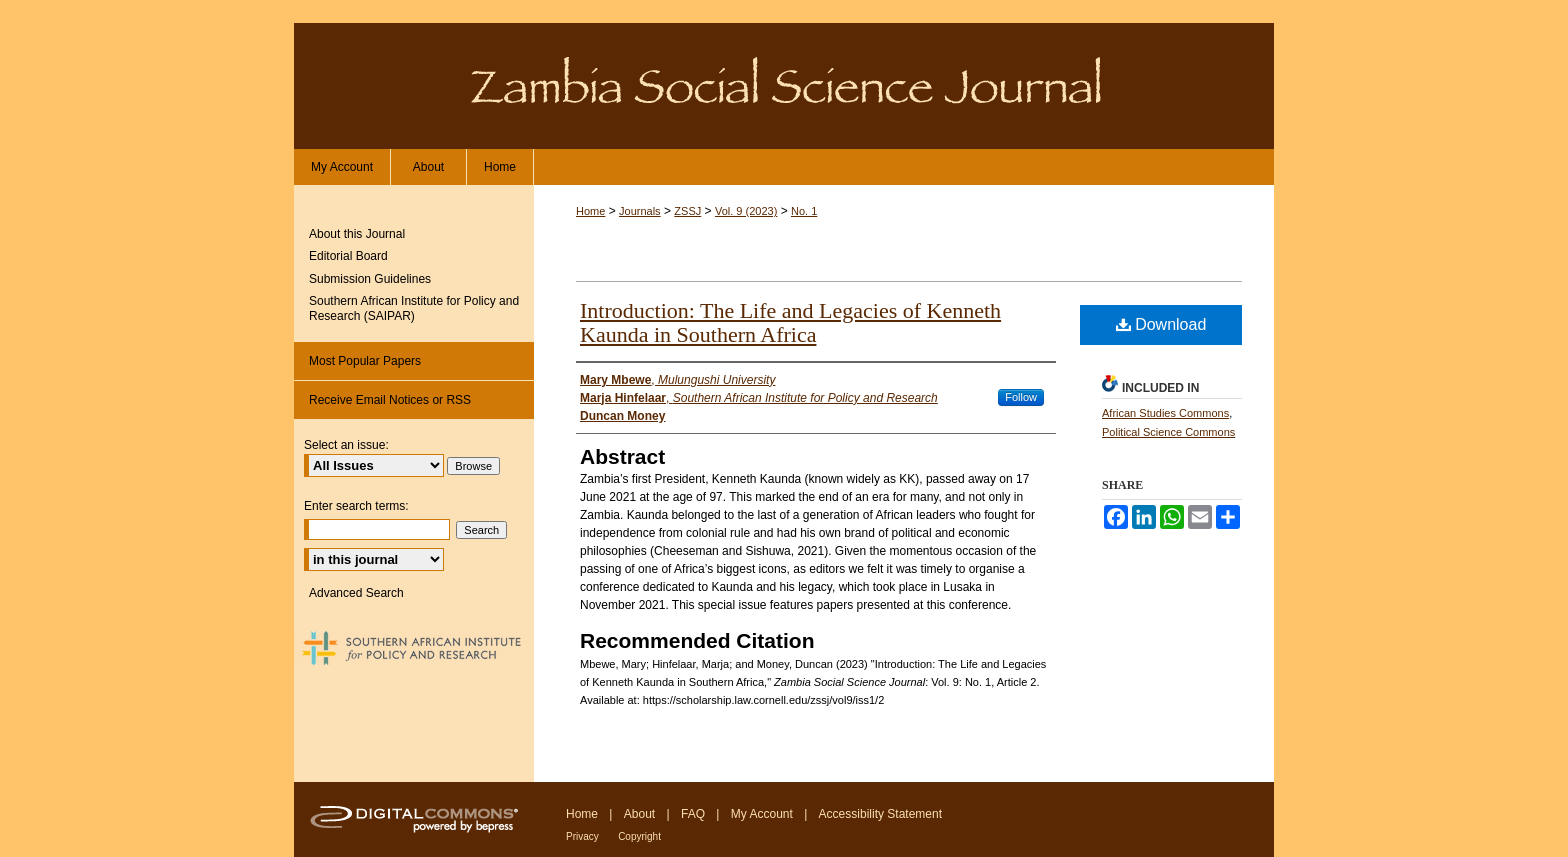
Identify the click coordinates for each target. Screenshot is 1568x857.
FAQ (693, 814)
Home (590, 211)
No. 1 (804, 211)
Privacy (582, 836)
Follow (1021, 397)
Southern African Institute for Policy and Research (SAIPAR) (414, 308)
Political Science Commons (1168, 432)
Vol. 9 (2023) (746, 211)
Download (1161, 324)
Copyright (639, 836)
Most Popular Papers (365, 361)
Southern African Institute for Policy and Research (414, 648)
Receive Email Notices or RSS (390, 400)
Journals (640, 211)
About (639, 814)
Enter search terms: (356, 506)
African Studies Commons (1165, 413)
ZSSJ (687, 211)
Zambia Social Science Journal (784, 86)
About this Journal (357, 234)
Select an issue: (346, 445)
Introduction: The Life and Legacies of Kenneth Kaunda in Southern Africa (790, 322)
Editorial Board (348, 256)
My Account (762, 814)
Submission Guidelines (370, 279)
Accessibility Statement (880, 814)
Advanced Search (356, 593)
